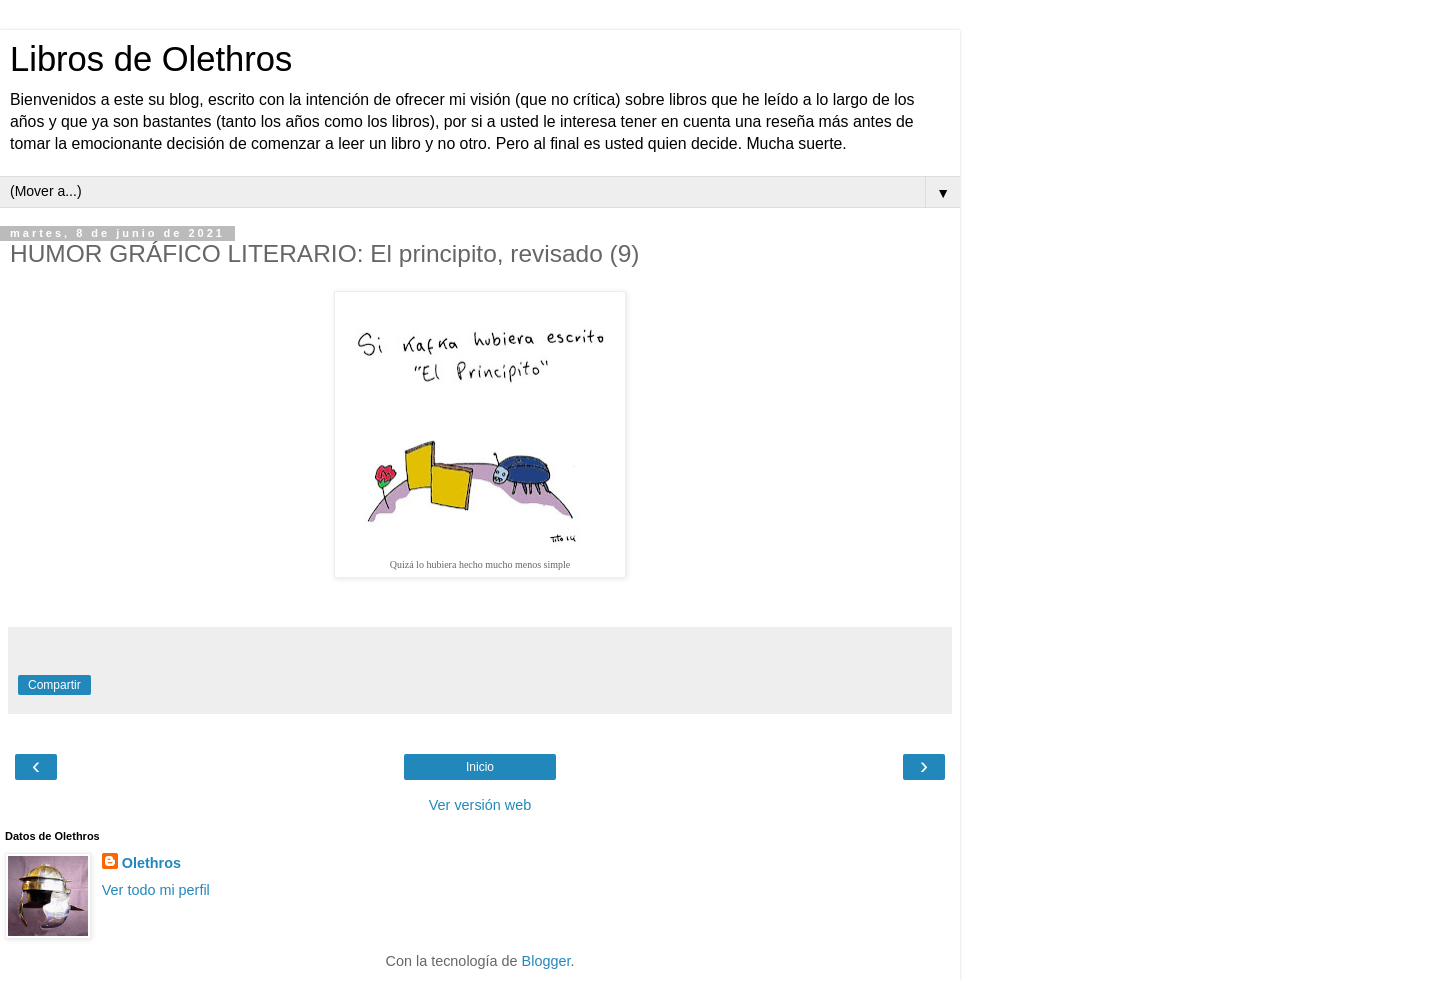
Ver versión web (480, 805)
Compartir (54, 685)
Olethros (151, 863)
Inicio (480, 767)
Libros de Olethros (151, 59)
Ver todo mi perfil (156, 890)
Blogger (546, 961)
